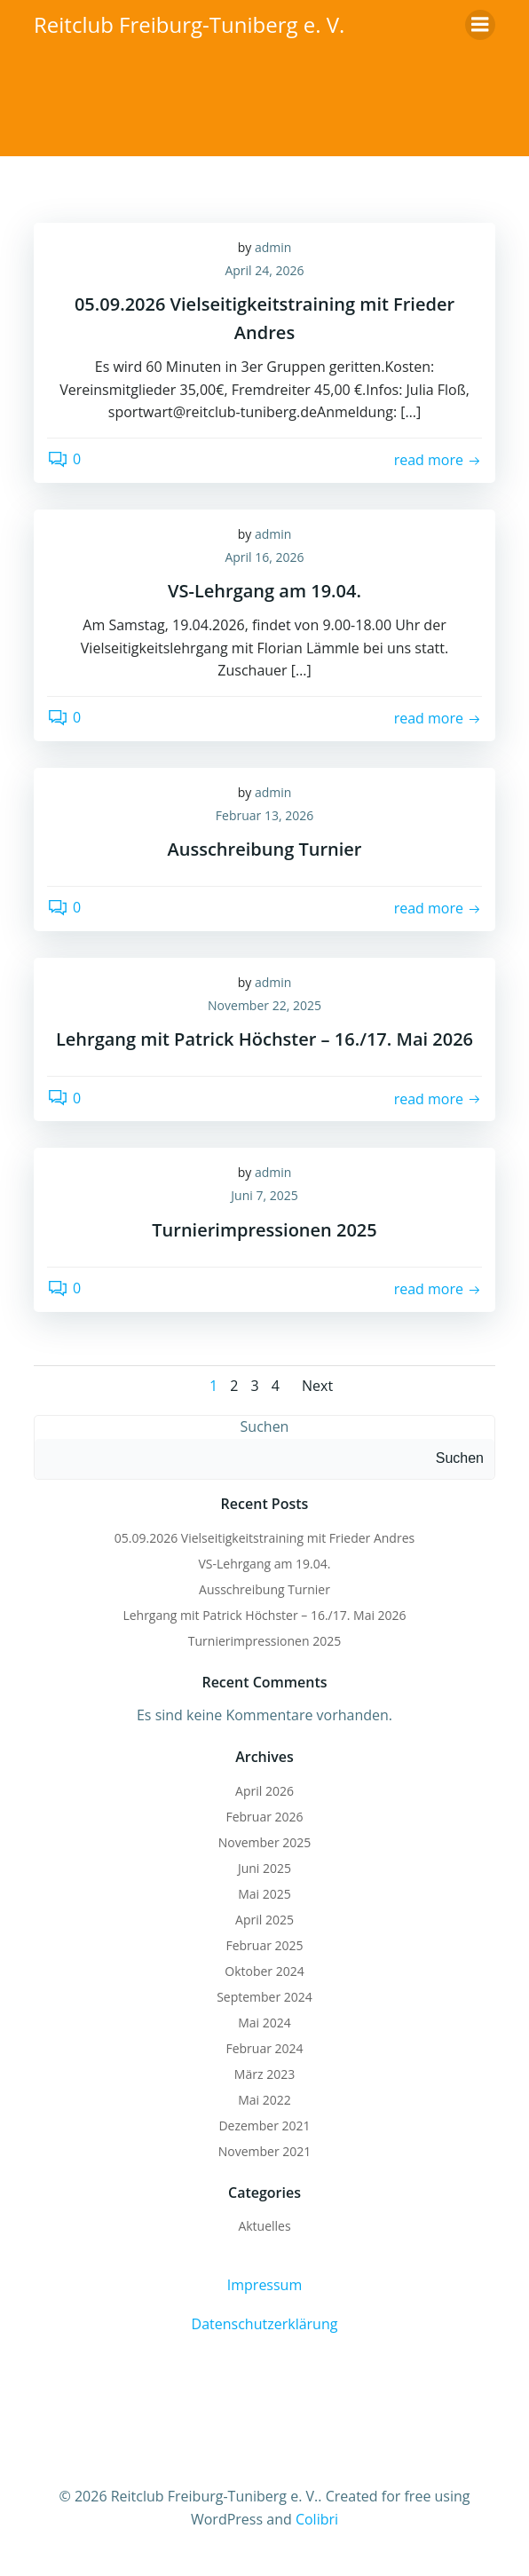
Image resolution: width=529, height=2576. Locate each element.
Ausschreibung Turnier (264, 1589)
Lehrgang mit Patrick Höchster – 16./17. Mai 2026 (264, 1615)
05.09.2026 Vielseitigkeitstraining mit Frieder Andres (264, 1537)
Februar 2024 (264, 2048)
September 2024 (264, 1996)
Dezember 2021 (264, 2125)
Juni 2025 (264, 1868)
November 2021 (265, 2151)
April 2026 (264, 1790)
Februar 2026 (264, 1816)
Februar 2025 (264, 1945)
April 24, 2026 (264, 270)
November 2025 (265, 1842)
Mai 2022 (264, 2099)
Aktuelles (264, 2225)
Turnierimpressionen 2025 (264, 1640)
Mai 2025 (264, 1893)
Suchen (265, 1426)
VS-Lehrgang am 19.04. (265, 1563)
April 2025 (264, 1919)
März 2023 (264, 2074)
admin (273, 247)
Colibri (317, 2519)
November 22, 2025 (264, 1005)
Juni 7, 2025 (264, 1195)
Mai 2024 (264, 2022)
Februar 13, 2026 (264, 815)
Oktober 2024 (264, 1971)
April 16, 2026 (264, 557)
